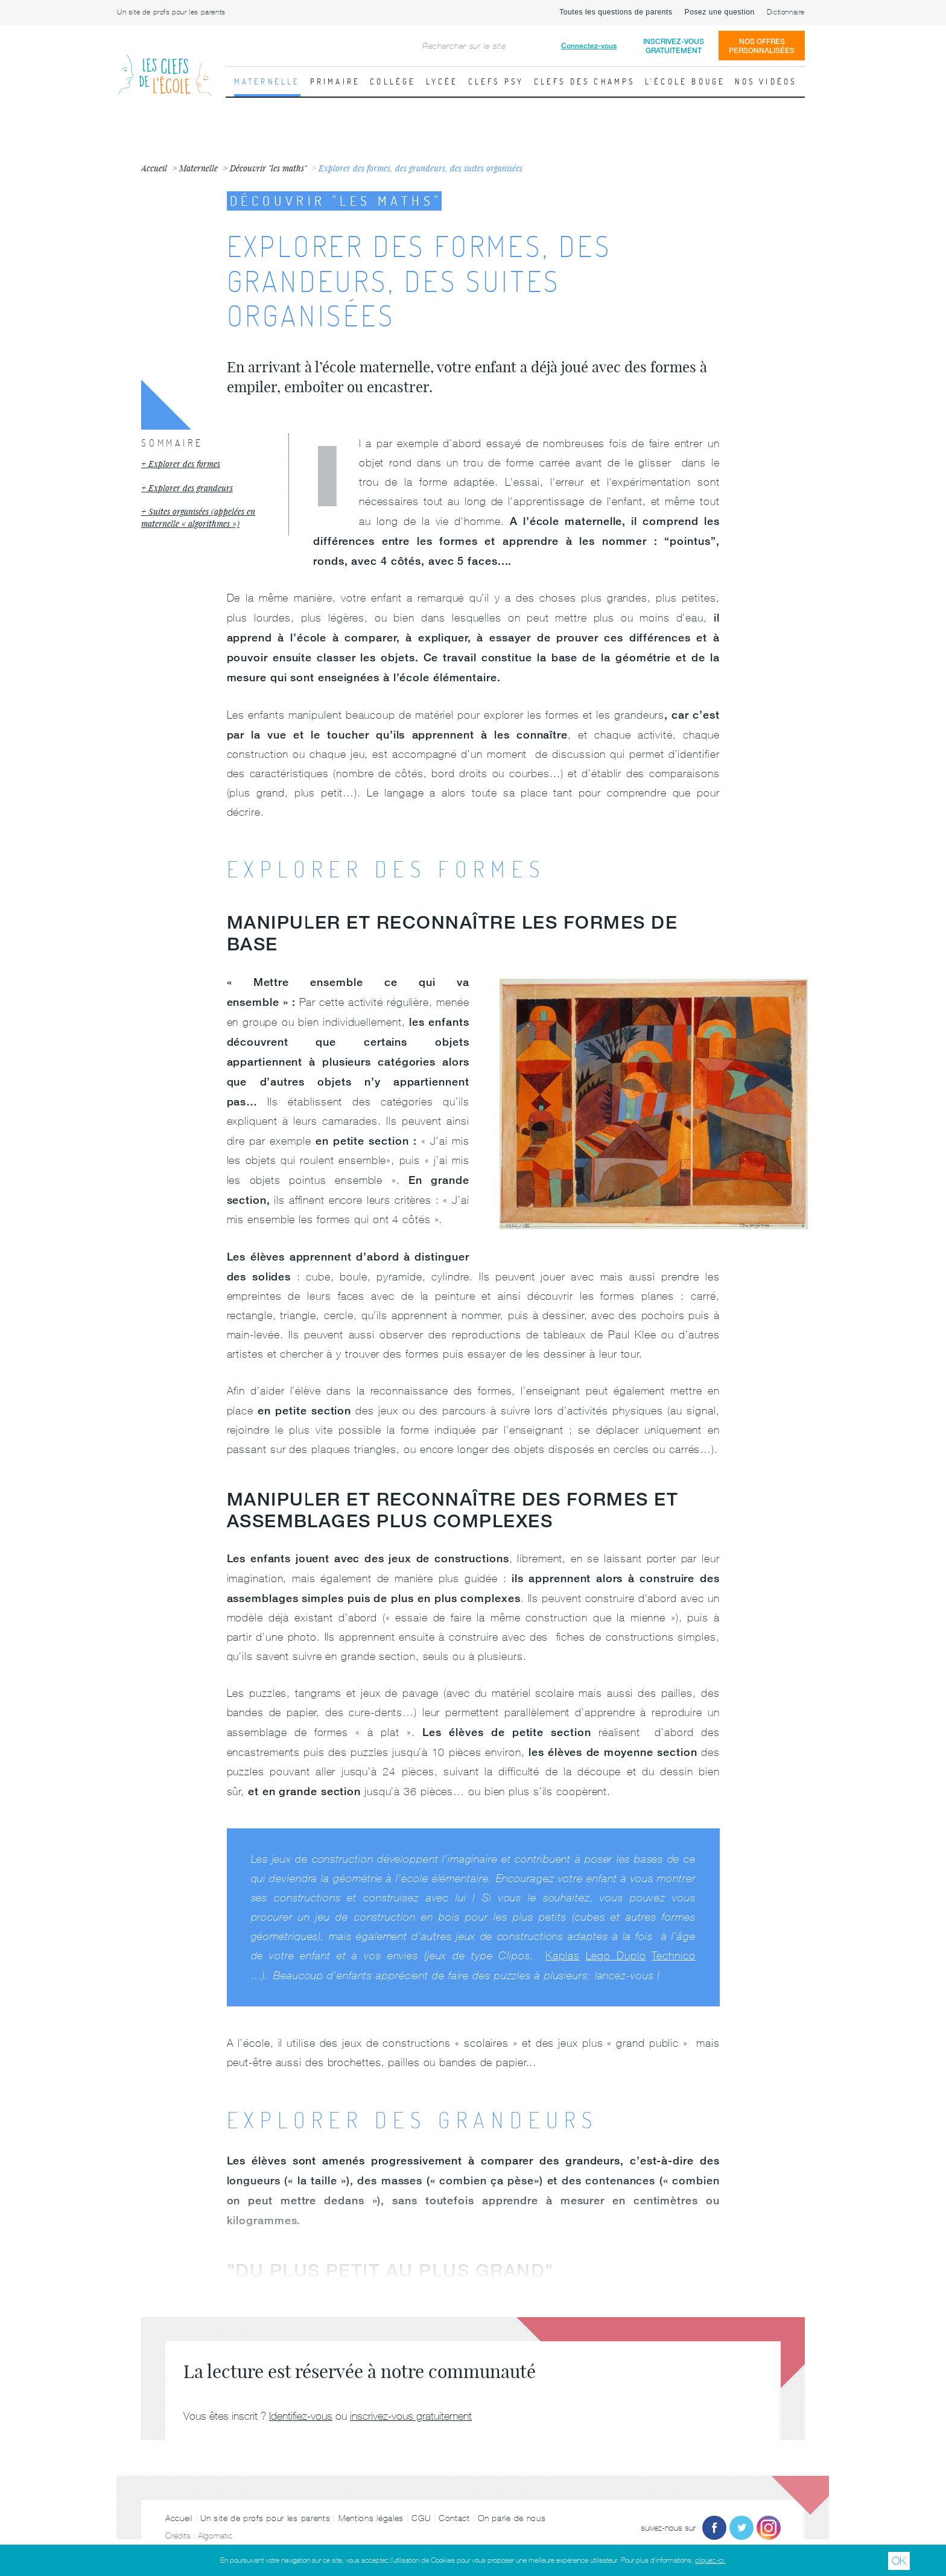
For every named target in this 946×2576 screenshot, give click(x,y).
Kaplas (562, 1955)
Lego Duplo (616, 1955)
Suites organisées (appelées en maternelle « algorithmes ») (198, 517)
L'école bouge (685, 81)
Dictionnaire (786, 12)
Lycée (442, 81)
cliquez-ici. (710, 2560)
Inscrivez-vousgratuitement (673, 46)
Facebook (714, 2528)
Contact (454, 2518)
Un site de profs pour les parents (171, 12)
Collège (393, 81)
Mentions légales (371, 2518)
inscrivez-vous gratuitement (411, 2415)
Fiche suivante (931, 287)
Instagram (769, 2528)
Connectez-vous (589, 45)
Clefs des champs (584, 81)
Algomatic (215, 2535)
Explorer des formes (184, 463)
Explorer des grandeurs (190, 488)
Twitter (741, 2528)
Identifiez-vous (300, 2415)
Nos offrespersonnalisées (762, 46)
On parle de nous (511, 2518)
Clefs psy (496, 81)
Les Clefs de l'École (165, 66)
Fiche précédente (15, 287)
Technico (673, 1955)
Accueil (178, 2518)
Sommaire (172, 443)
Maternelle (267, 81)
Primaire (335, 81)
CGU (420, 2518)
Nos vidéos (765, 81)
